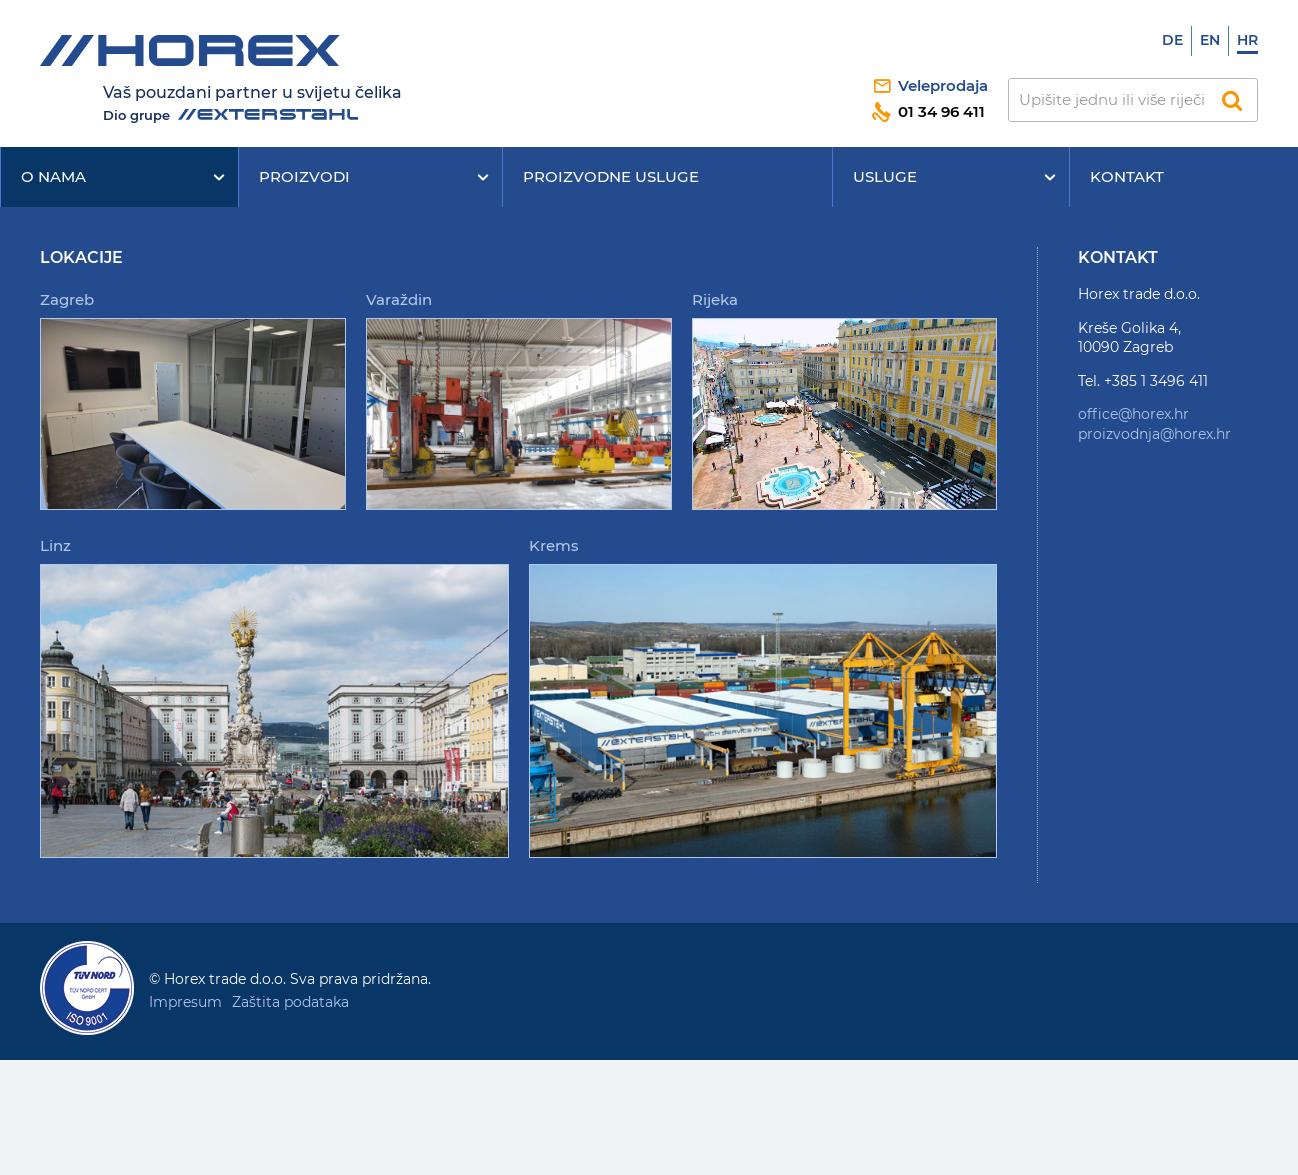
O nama (53, 176)
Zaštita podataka (290, 1002)
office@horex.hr (1133, 414)
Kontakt (1127, 176)
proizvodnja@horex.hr (1154, 434)
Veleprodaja (943, 85)
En (1210, 40)
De (1172, 40)
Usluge (885, 176)
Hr (1247, 40)
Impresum (185, 1002)
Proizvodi (304, 176)
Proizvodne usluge (611, 176)
